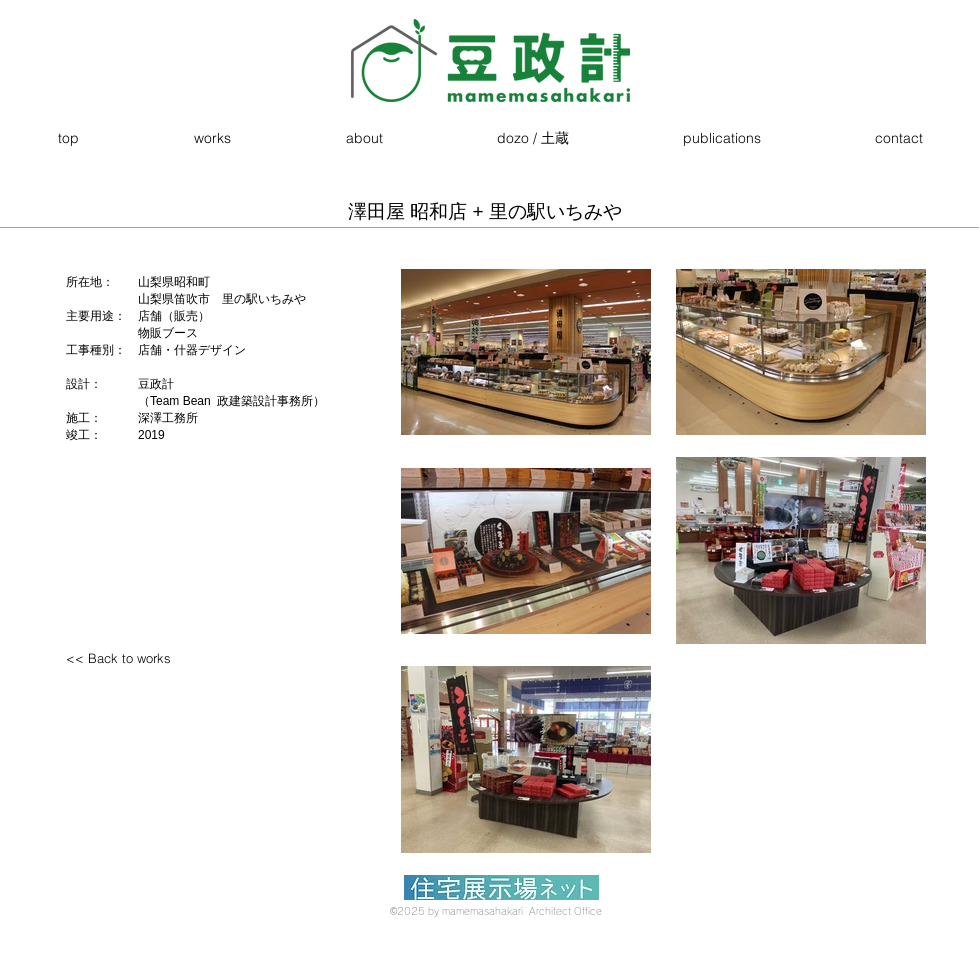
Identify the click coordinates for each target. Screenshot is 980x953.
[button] (212, 138)
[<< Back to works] (151, 658)
